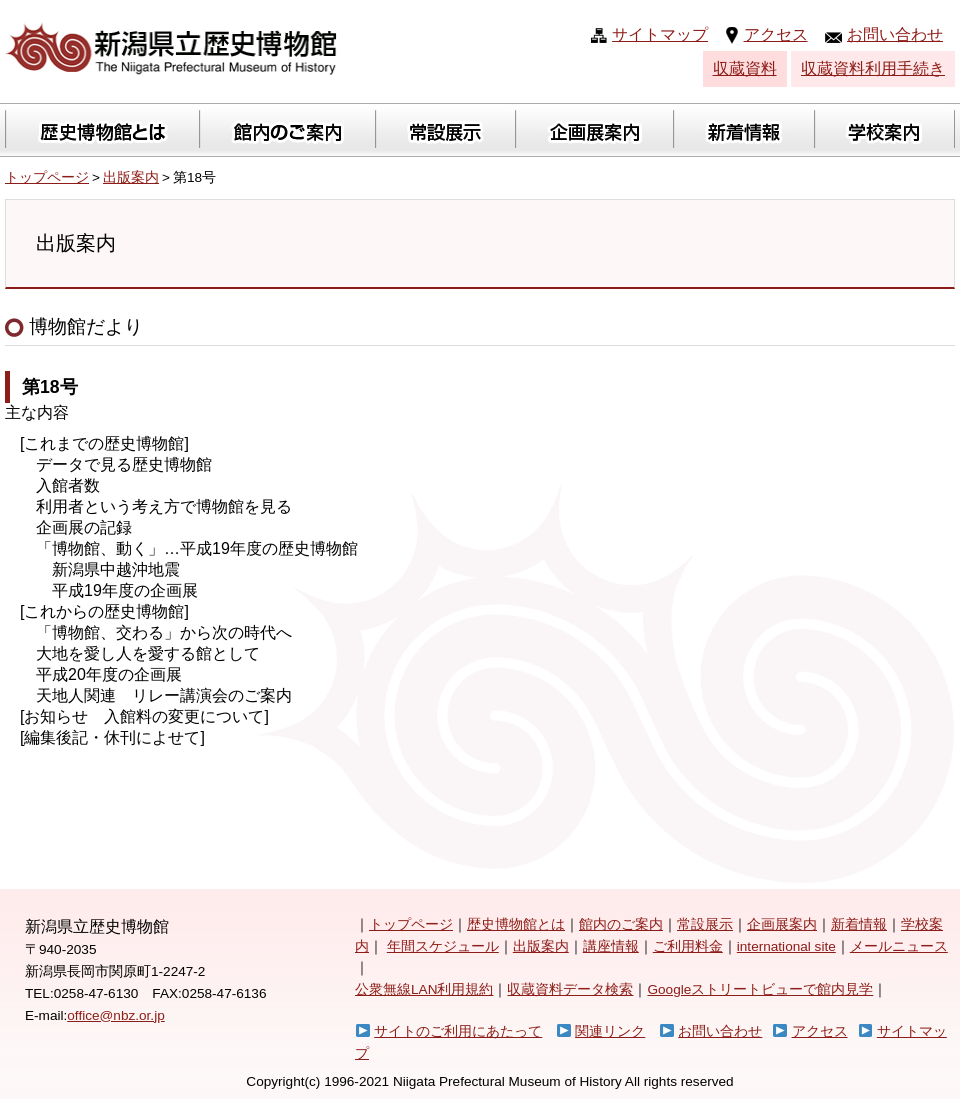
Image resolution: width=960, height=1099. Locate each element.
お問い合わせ (895, 34)
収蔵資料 (745, 68)
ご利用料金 (688, 946)
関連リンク (610, 1031)
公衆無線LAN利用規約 (424, 989)
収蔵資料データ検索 (570, 989)
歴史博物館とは (516, 924)
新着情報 (859, 924)
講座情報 (611, 946)
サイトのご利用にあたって (458, 1031)
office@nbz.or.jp (115, 1015)
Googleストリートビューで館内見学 (760, 989)
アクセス (776, 34)
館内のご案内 (621, 924)
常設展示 (705, 924)
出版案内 (131, 177)
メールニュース (899, 946)
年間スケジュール (443, 946)
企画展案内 (782, 924)
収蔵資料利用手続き (873, 68)
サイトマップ (660, 34)
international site (786, 946)
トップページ (47, 177)
